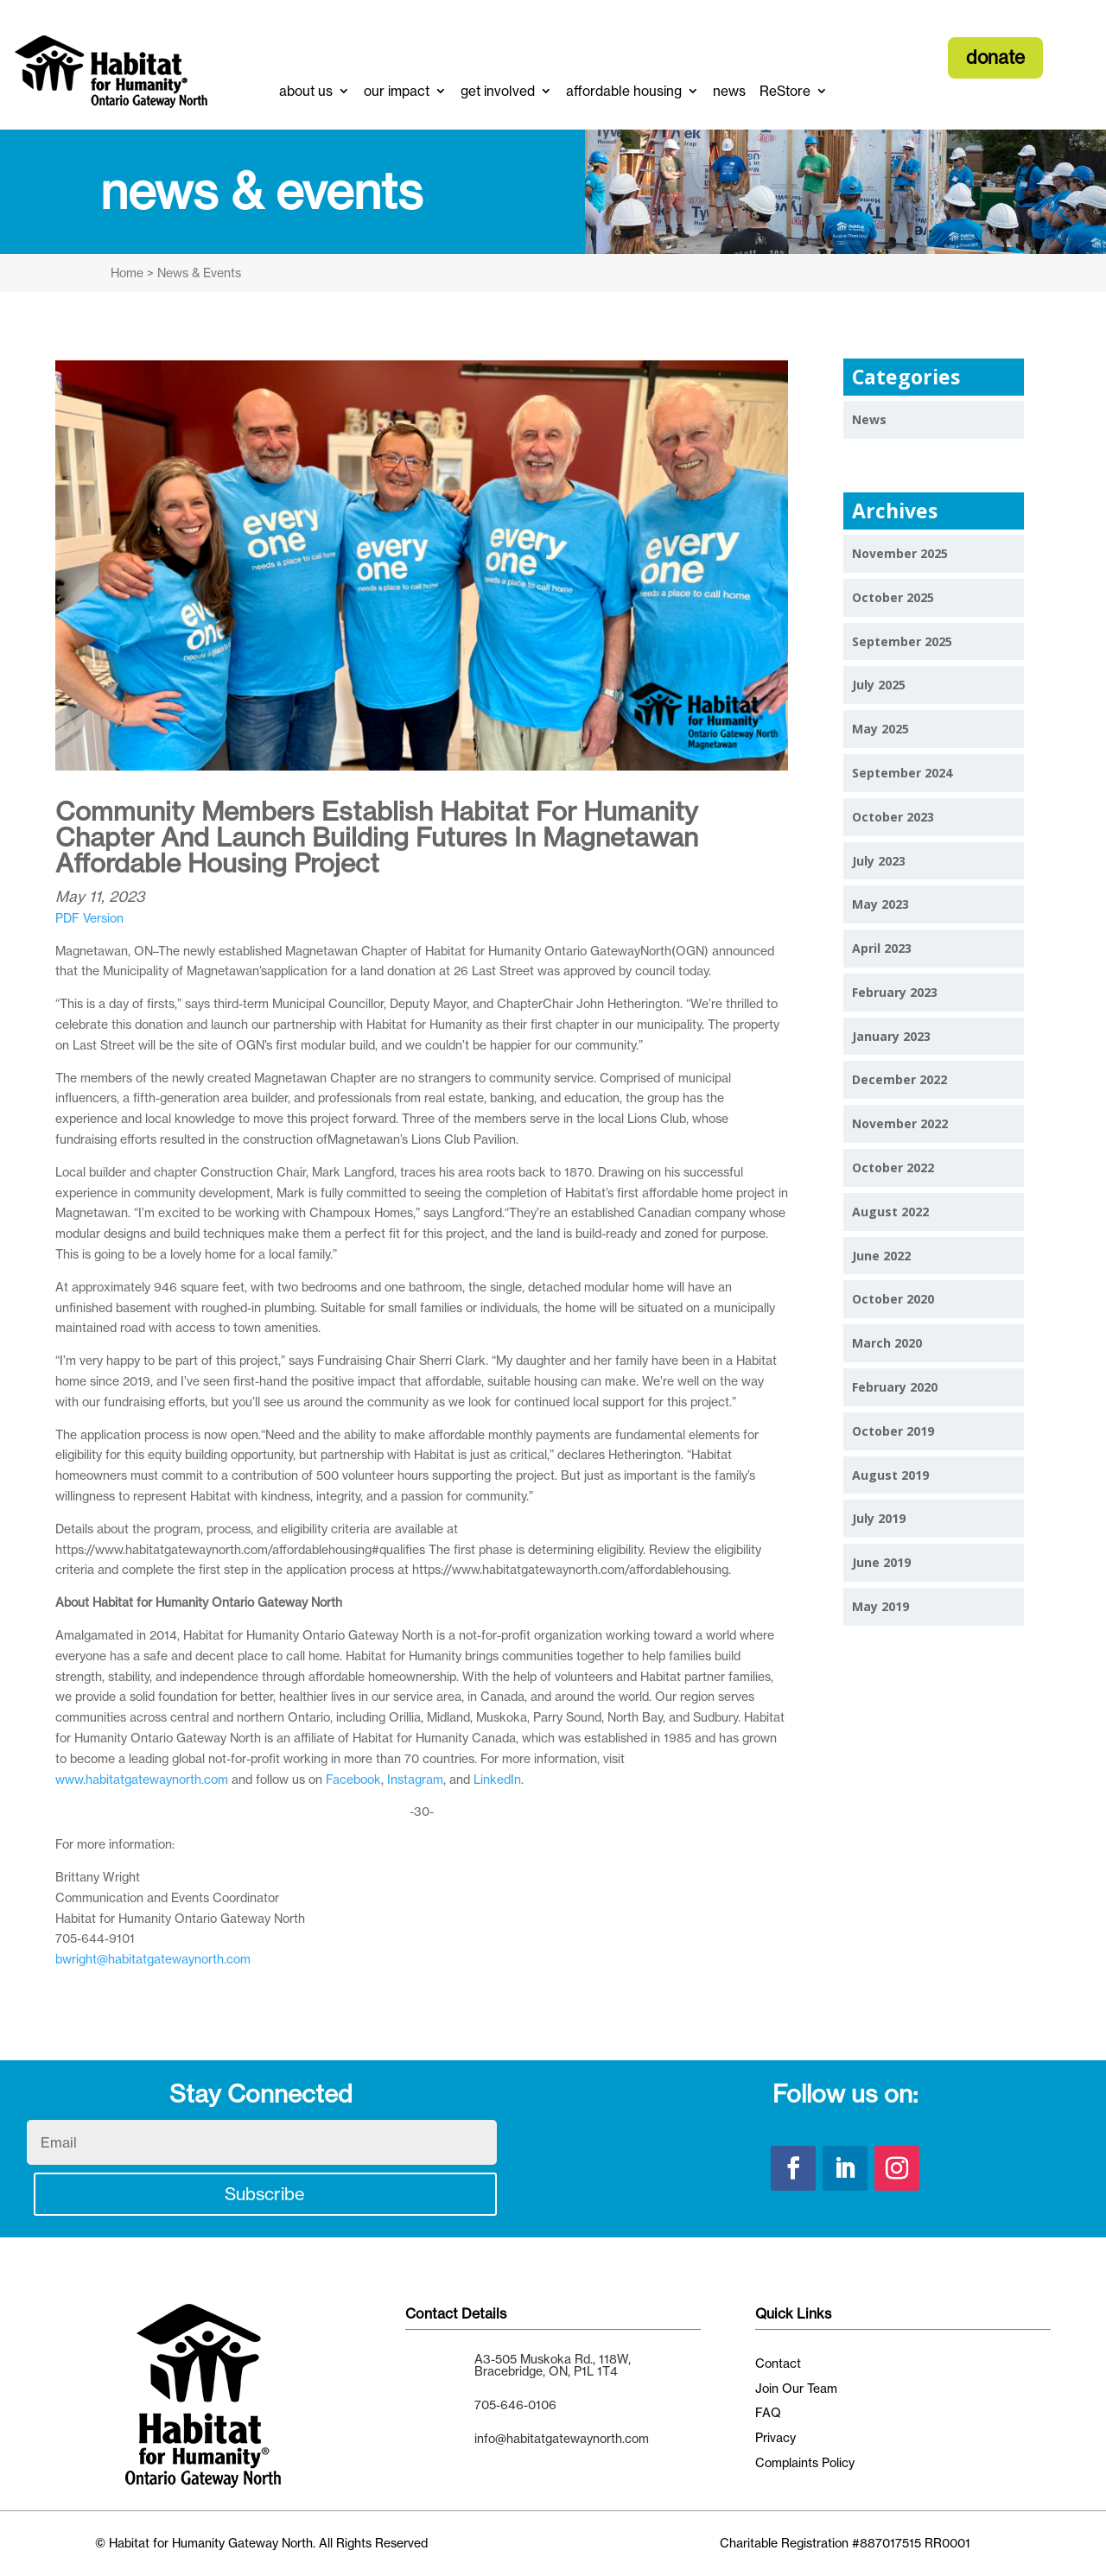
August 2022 (890, 1211)
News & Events (197, 272)
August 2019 (890, 1475)
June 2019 (881, 1562)
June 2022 (881, 1255)
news (729, 91)
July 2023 (879, 861)
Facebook (353, 1779)
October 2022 (893, 1167)
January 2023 (891, 1036)
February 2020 (895, 1387)
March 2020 (887, 1343)
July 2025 (879, 684)
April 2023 (882, 948)
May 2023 (880, 904)
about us (306, 91)
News (869, 419)
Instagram (415, 1779)
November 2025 (900, 553)
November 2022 (900, 1123)
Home (127, 272)
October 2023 (893, 817)
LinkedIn (497, 1779)
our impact (396, 91)
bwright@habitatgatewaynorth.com (153, 1958)
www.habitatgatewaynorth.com (141, 1779)
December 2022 (899, 1079)
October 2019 (893, 1431)
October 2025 (893, 597)
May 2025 (880, 728)
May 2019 (880, 1606)
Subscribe (265, 2194)
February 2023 (895, 992)
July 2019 (879, 1518)
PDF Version (89, 917)
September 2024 (902, 773)
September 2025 (902, 641)
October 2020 (893, 1299)
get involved (498, 91)
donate (995, 57)
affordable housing (624, 91)
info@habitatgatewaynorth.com (561, 2438)
